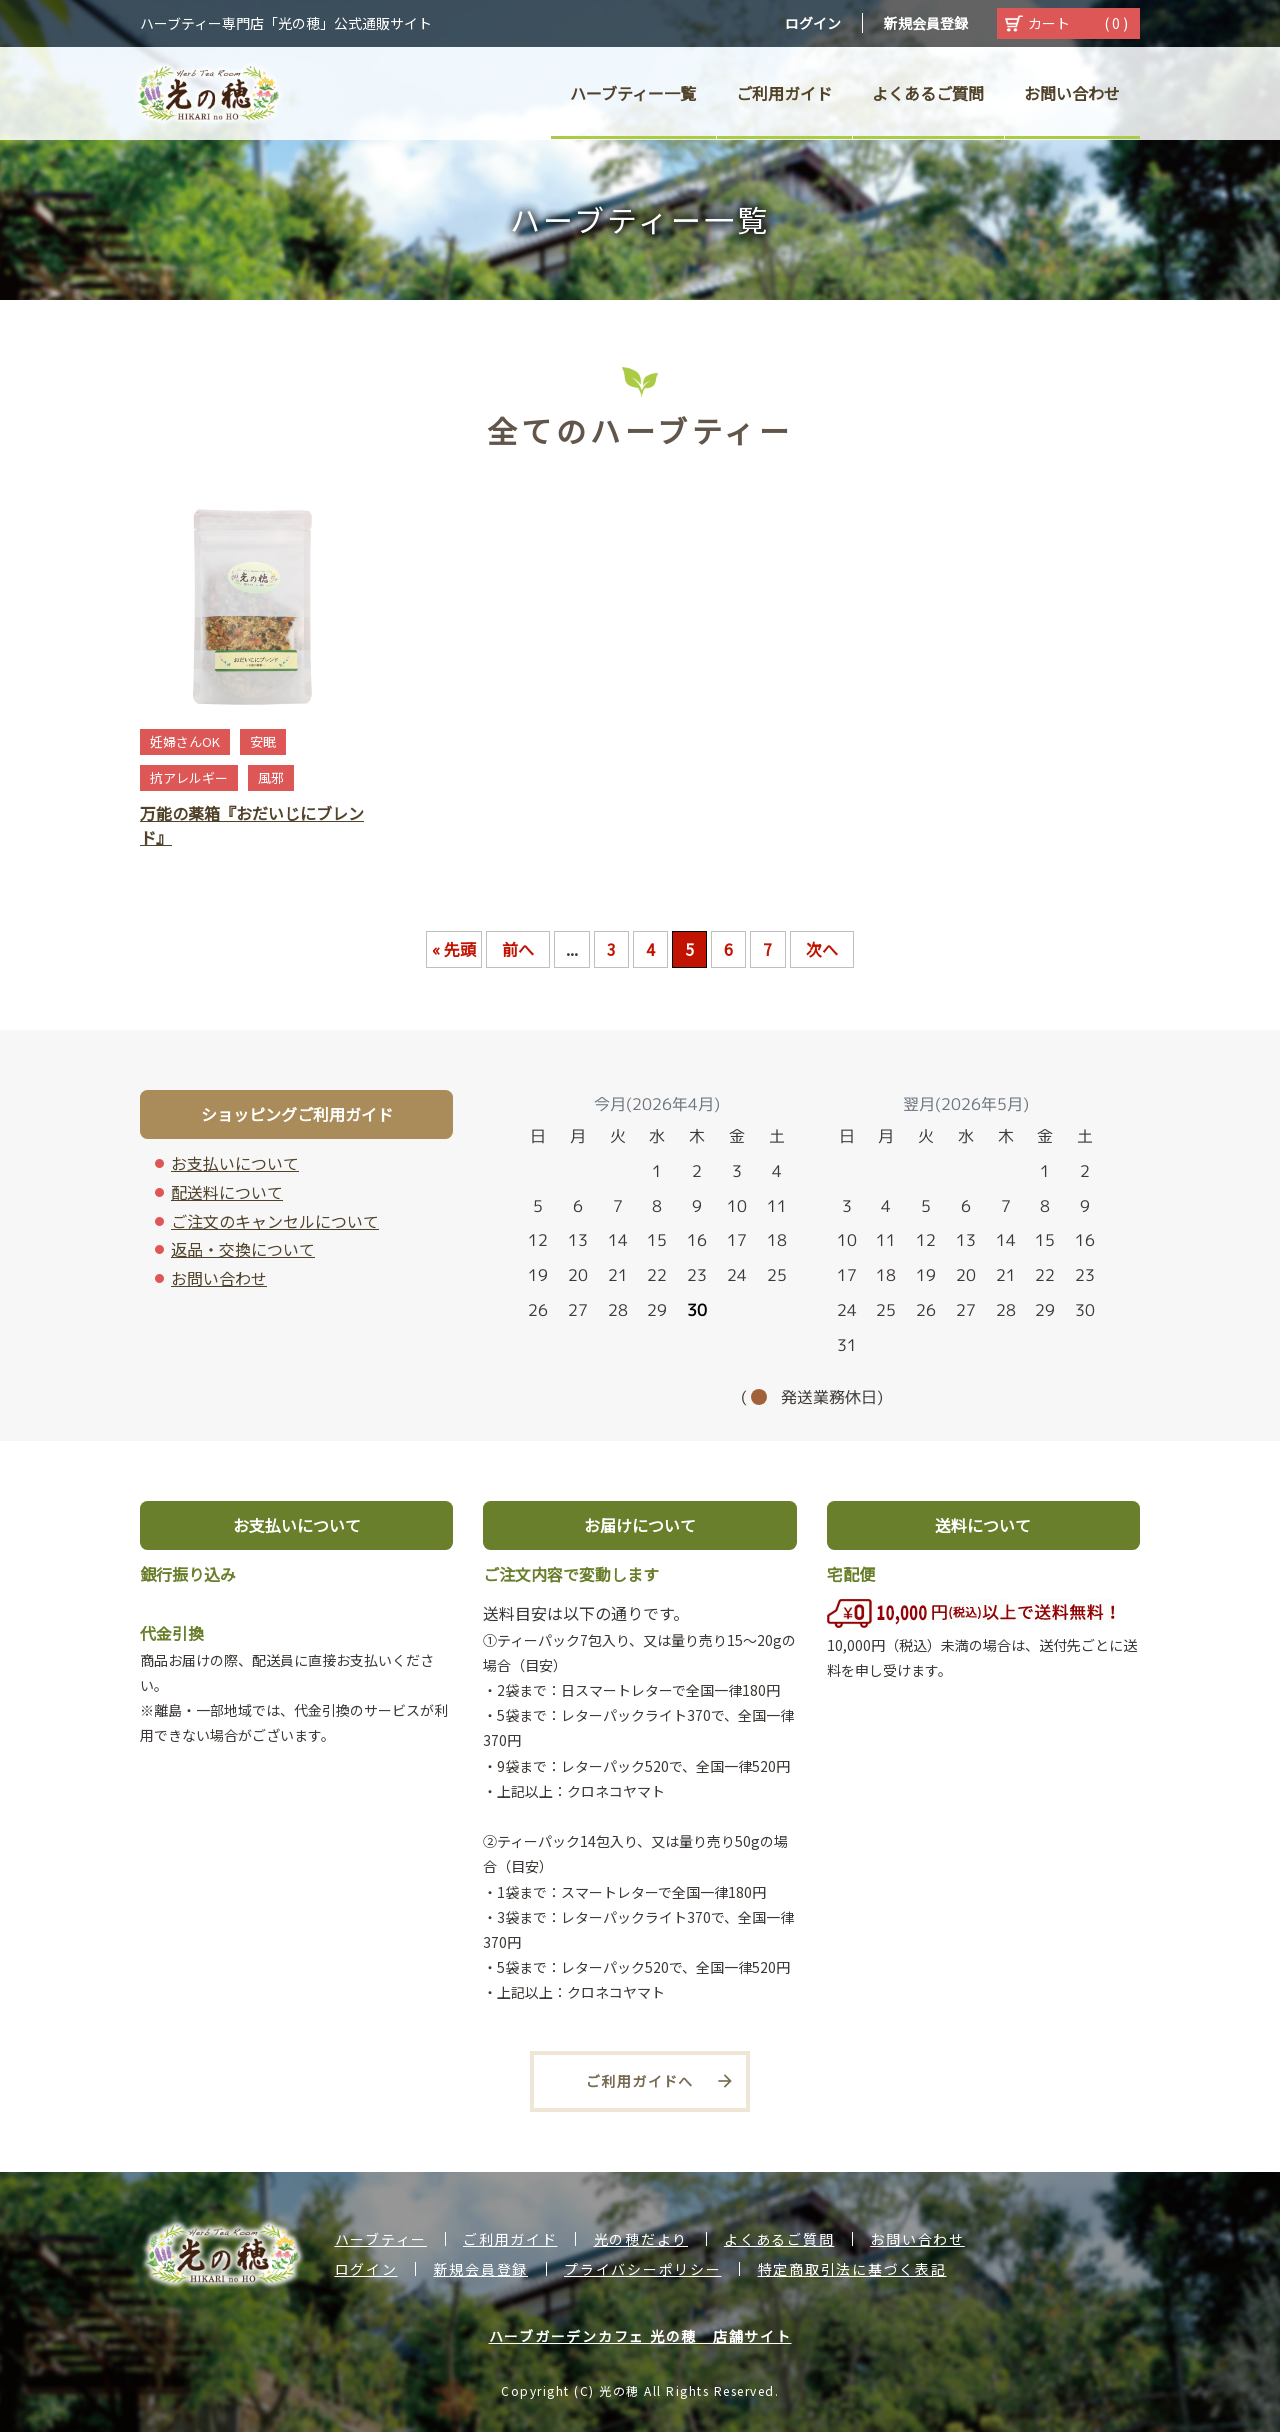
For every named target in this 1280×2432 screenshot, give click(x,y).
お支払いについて (235, 1163)
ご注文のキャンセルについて (275, 1221)
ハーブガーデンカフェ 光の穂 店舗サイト (640, 2336)
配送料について (227, 1192)
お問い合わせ (219, 1278)
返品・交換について (243, 1249)
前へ (518, 949)
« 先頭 (454, 949)
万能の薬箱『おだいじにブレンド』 (252, 825)
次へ (822, 949)
